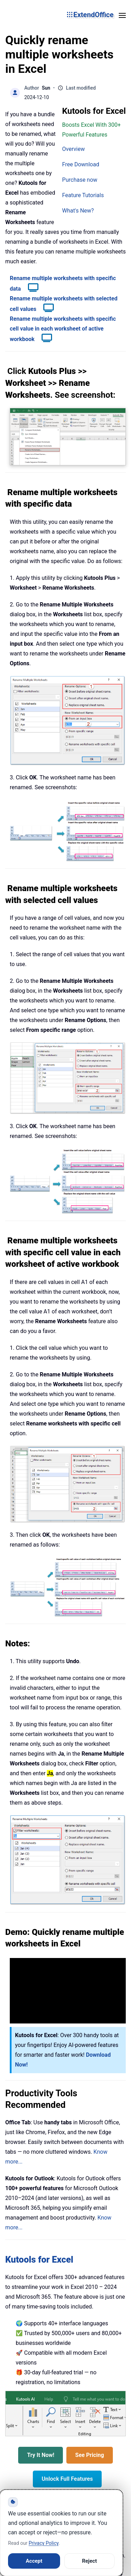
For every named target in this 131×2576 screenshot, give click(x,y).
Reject (89, 2561)
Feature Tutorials (83, 195)
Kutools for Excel (39, 2259)
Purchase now (79, 179)
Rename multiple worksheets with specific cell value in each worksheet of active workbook (63, 328)
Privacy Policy (43, 2543)
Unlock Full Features (67, 2479)
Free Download (80, 164)
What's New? (78, 210)
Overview (73, 149)
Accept (34, 2561)
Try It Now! (40, 2455)
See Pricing (89, 2455)
